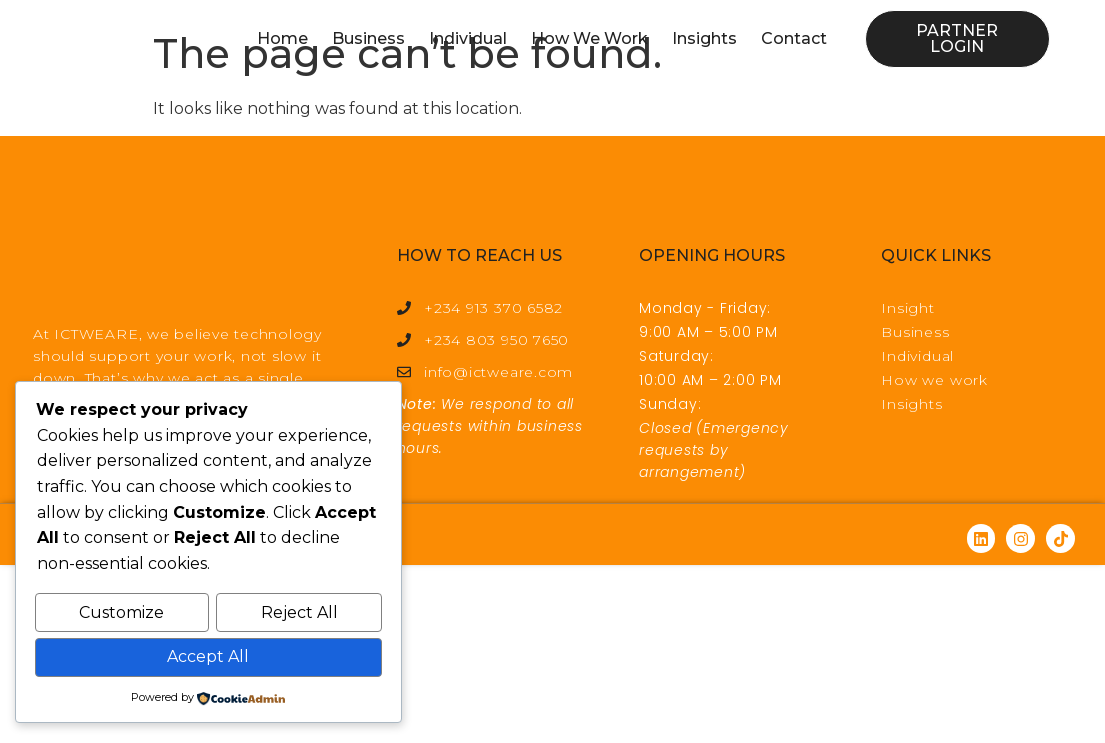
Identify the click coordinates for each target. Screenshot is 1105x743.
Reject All (299, 614)
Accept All (208, 657)
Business (368, 38)
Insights (704, 38)
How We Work (589, 38)
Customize (121, 614)
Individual (468, 38)
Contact (794, 38)
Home (282, 38)
